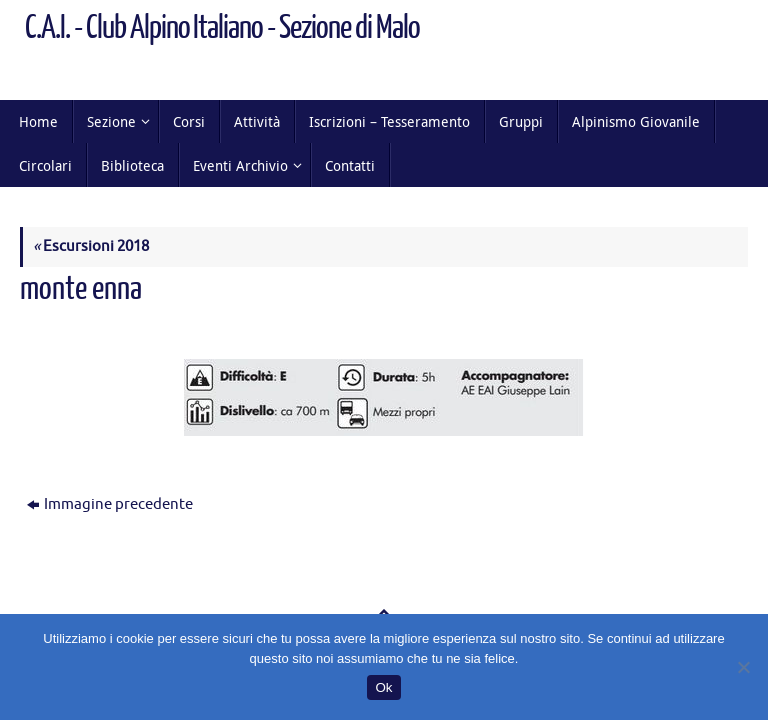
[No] (743, 667)
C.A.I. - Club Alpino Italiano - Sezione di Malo (222, 28)
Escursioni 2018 (91, 246)
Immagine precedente (110, 504)
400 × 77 (226, 324)
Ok (383, 687)
